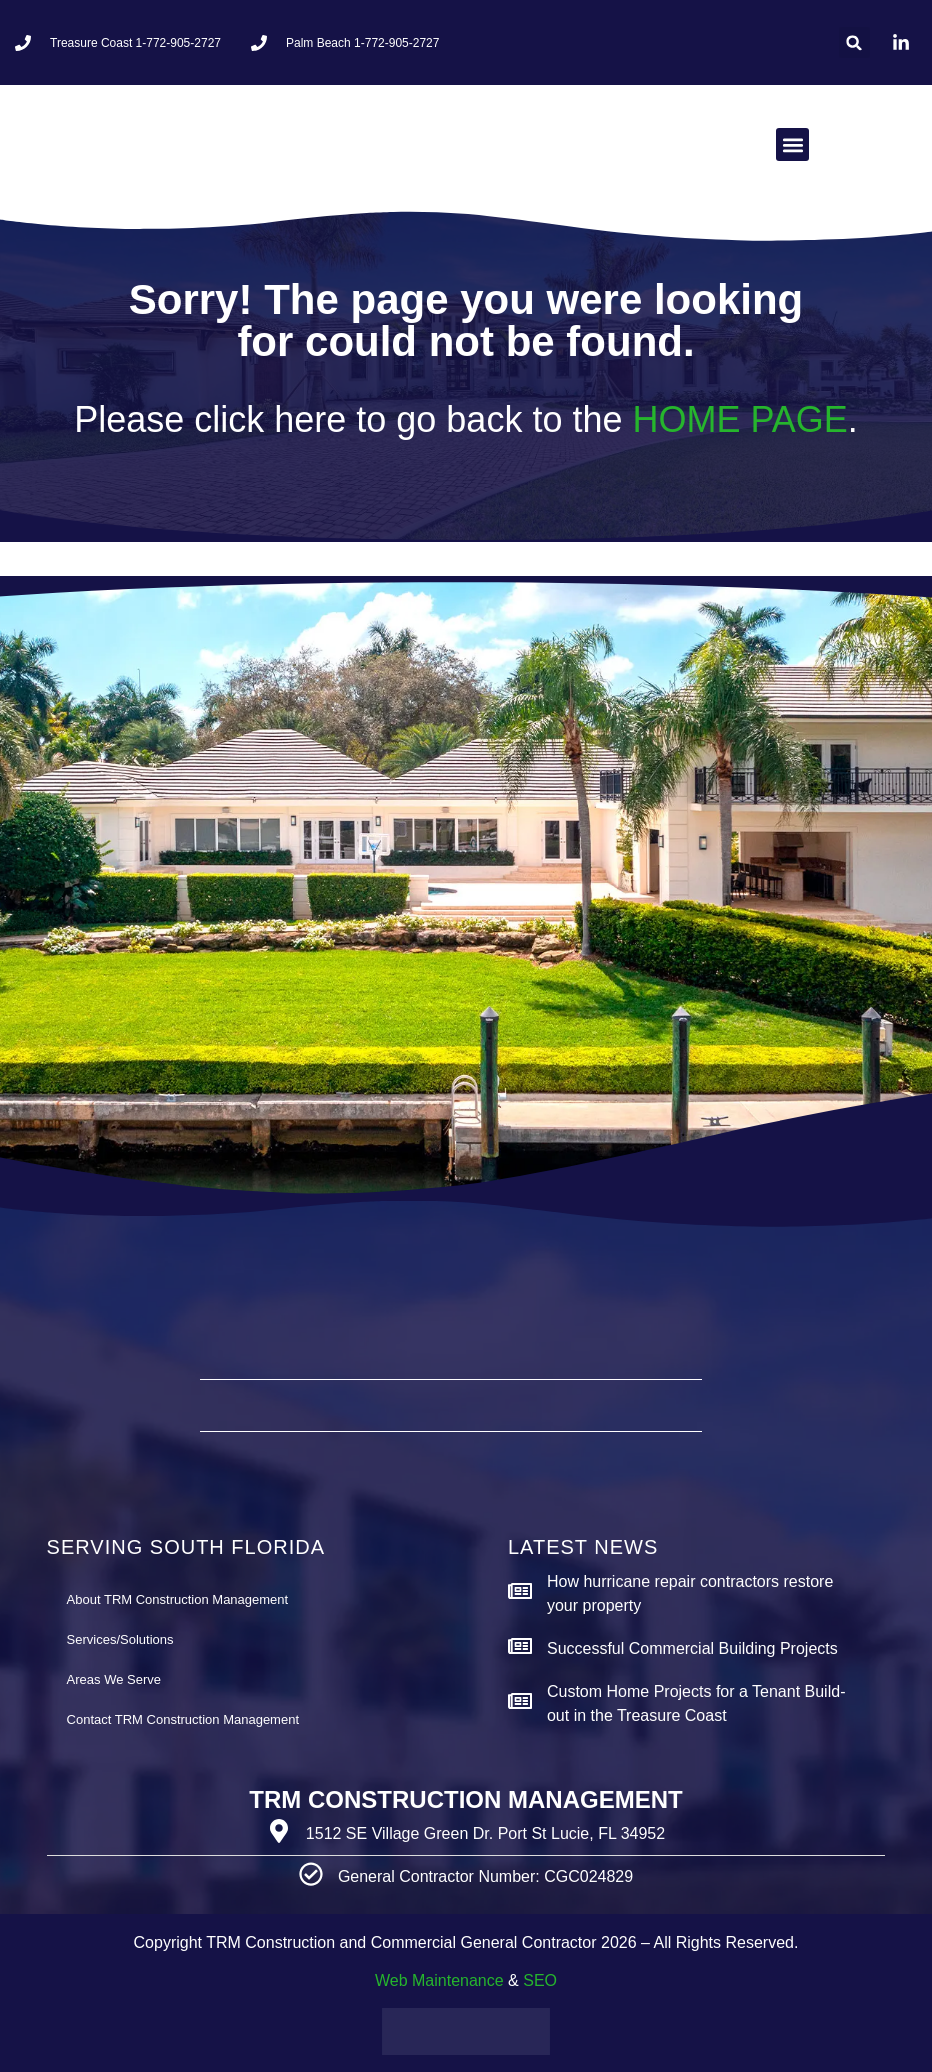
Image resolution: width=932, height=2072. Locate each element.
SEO (540, 1980)
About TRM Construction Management (178, 1599)
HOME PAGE (739, 419)
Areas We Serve (114, 1679)
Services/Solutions (120, 1639)
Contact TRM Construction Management (183, 1719)
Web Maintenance (439, 1980)
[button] (854, 42)
